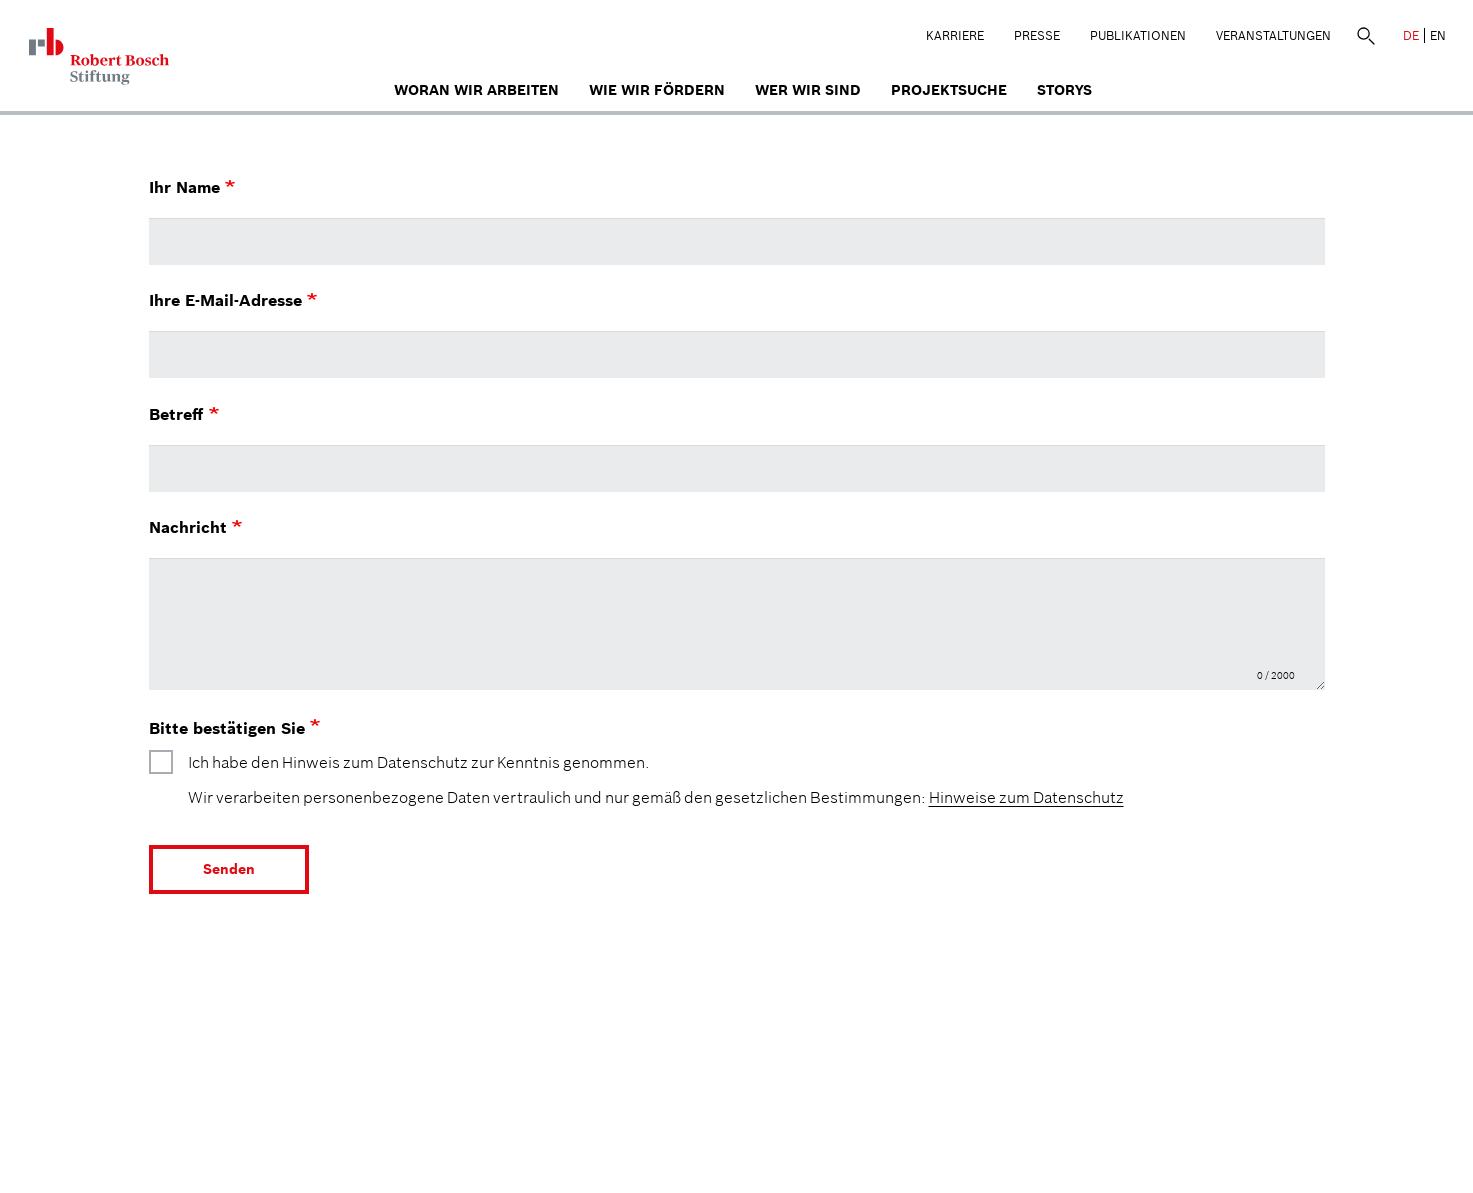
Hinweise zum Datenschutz (1026, 797)
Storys (1064, 90)
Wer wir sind (808, 90)
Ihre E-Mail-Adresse (233, 300)
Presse (1037, 35)
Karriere (955, 35)
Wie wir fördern (657, 90)
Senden (229, 869)
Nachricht (195, 527)
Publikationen (1138, 35)
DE (1411, 35)
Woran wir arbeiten (476, 90)
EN (1438, 35)
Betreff (184, 414)
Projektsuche (949, 90)
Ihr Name (192, 187)
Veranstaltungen (1273, 35)
